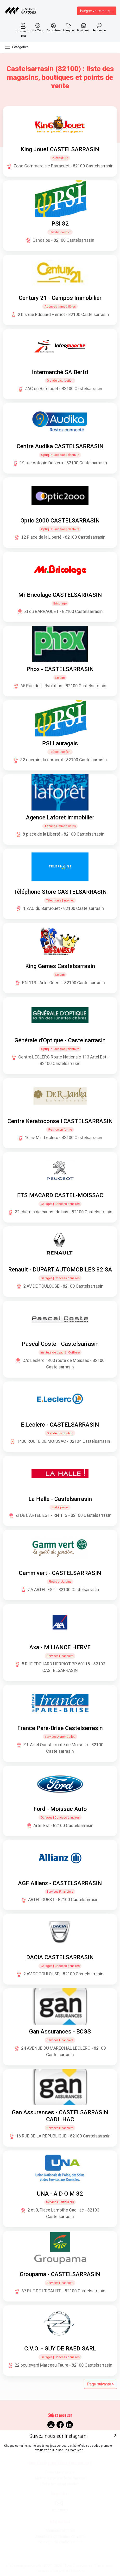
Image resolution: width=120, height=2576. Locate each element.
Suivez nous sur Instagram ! (58, 2436)
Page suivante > (100, 2384)
